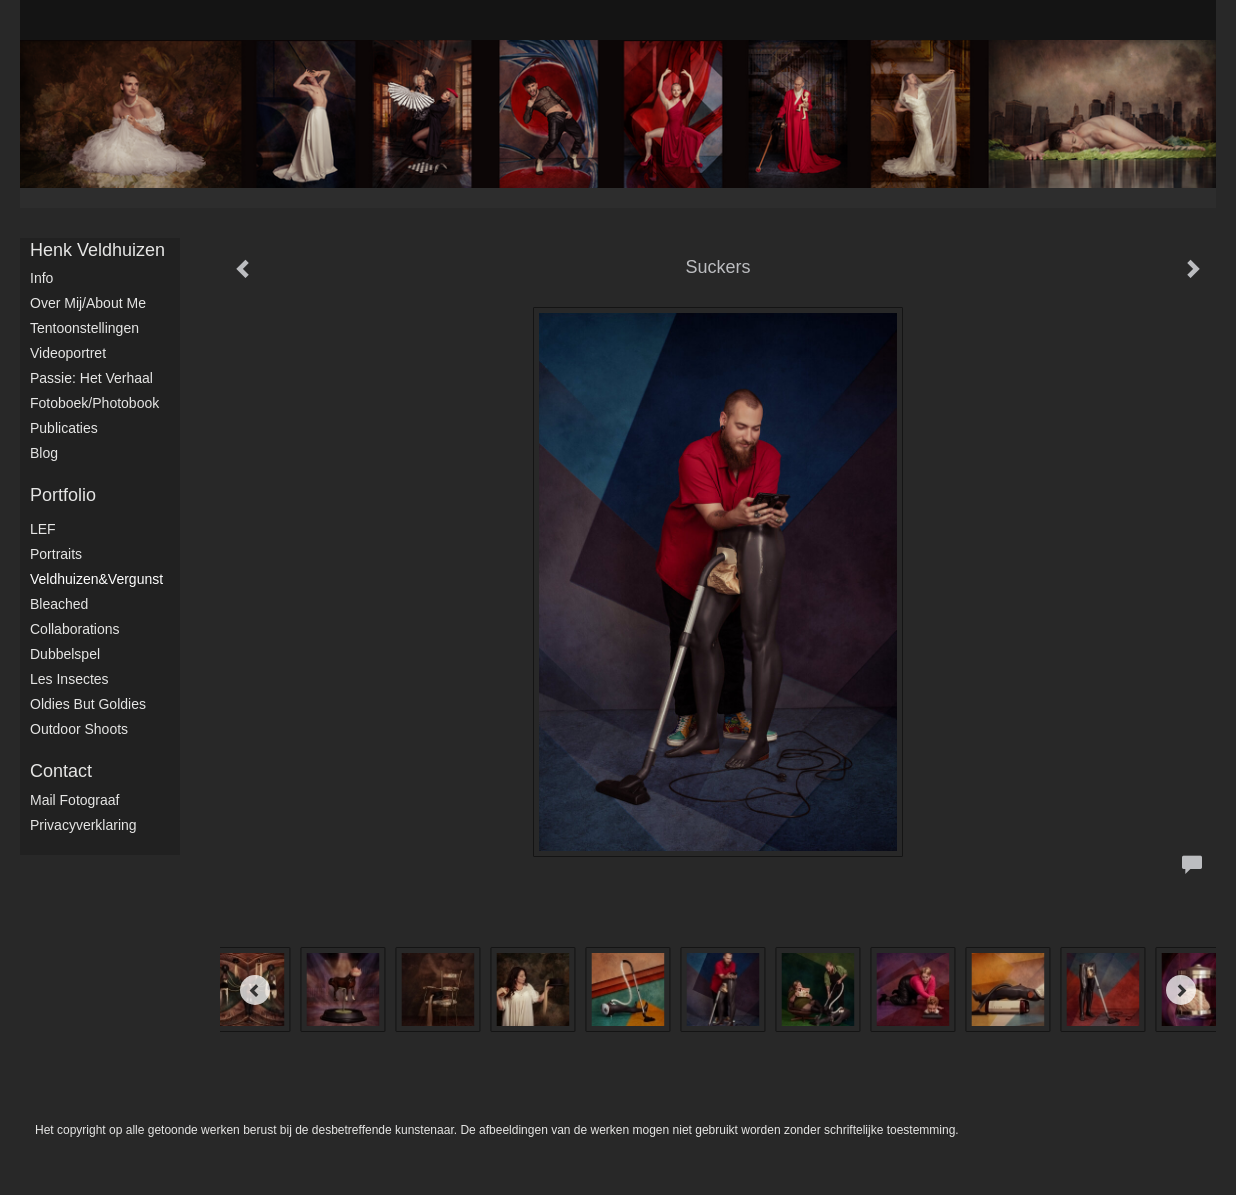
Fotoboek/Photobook (94, 403)
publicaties (64, 428)
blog (44, 453)
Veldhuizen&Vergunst (96, 579)
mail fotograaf (74, 800)
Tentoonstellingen (84, 328)
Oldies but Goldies (88, 704)
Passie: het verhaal (91, 378)
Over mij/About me (88, 303)
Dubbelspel (65, 654)
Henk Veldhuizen (97, 250)
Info (41, 278)
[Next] (1181, 990)
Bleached (59, 604)
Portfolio (63, 495)
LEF (43, 529)
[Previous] (255, 990)
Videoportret (68, 353)
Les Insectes (69, 679)
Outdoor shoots (79, 729)
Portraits (56, 554)
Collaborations (75, 629)
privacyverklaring (83, 825)
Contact (61, 771)
